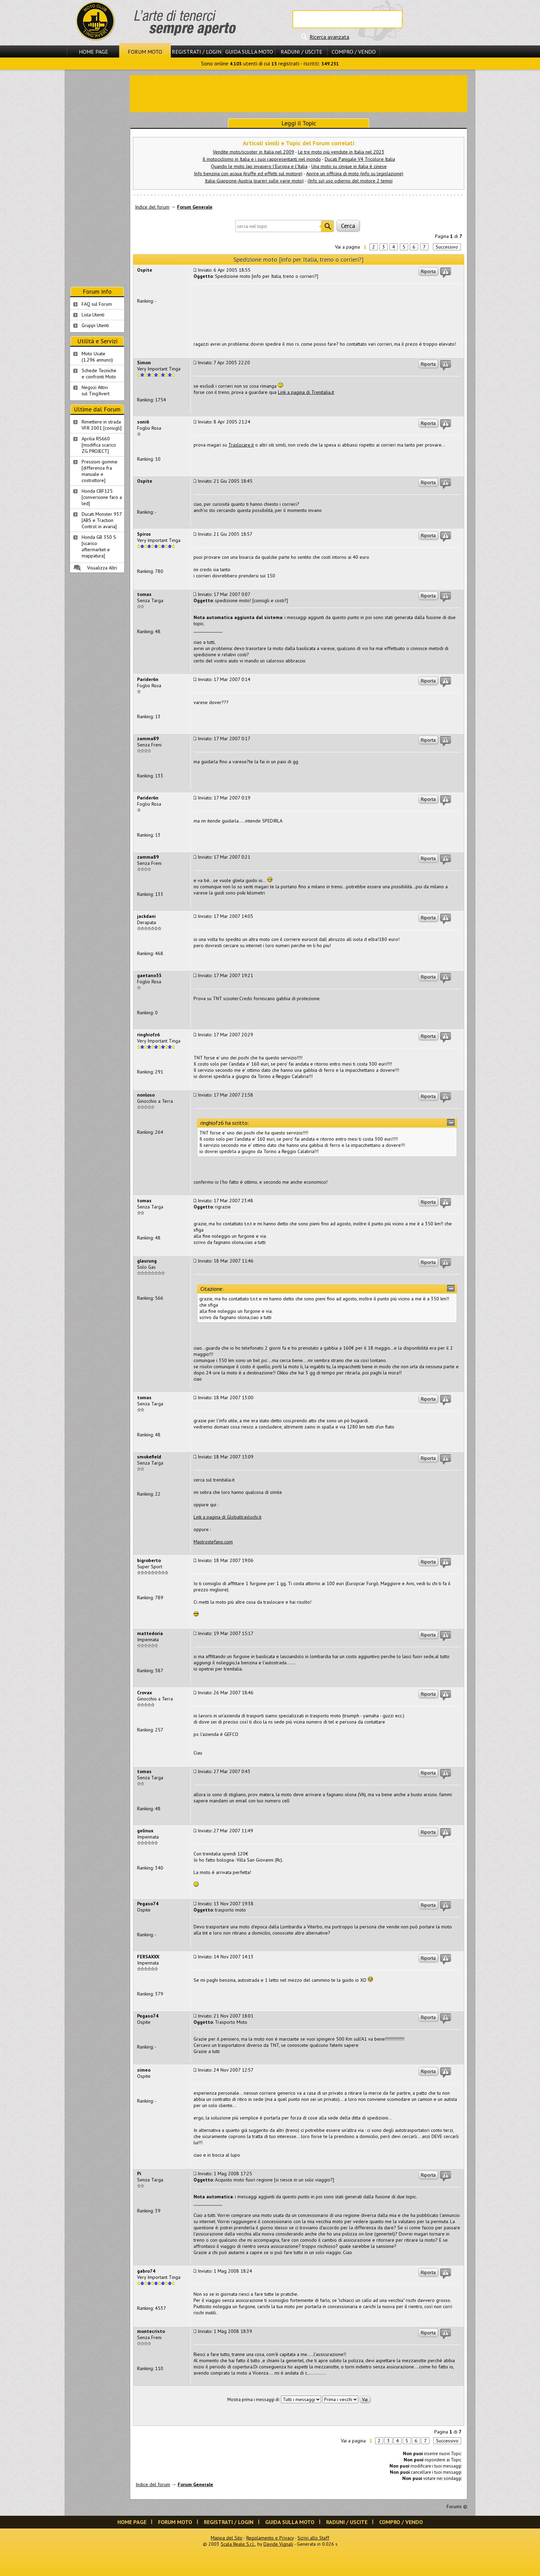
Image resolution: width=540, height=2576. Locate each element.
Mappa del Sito (226, 2538)
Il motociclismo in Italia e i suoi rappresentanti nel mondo (261, 159)
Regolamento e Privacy (270, 2538)
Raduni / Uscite (301, 51)
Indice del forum (152, 207)
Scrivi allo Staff (313, 2538)
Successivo (447, 247)
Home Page (93, 51)
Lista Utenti (93, 315)
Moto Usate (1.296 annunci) (97, 356)
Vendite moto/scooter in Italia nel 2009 (253, 152)
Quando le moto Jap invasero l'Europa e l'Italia (259, 166)
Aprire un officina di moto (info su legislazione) (354, 173)
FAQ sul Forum (97, 304)
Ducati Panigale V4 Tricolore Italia (360, 159)
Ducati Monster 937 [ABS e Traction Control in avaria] (102, 520)
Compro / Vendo (354, 51)
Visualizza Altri (102, 568)
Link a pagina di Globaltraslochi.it (227, 1517)
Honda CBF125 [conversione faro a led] (102, 497)
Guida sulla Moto (249, 51)
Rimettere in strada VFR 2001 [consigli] (102, 425)
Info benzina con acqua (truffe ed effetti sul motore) (248, 173)
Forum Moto (145, 51)
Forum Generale (194, 207)
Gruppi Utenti (95, 325)
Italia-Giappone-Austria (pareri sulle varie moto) (254, 181)
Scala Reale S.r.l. (238, 2544)
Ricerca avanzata (329, 36)
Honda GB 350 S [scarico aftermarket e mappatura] (99, 546)
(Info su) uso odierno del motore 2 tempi (350, 181)
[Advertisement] (298, 92)
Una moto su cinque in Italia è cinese (349, 166)
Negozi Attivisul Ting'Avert (96, 390)
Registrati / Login (196, 51)
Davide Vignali (278, 2544)
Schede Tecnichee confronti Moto (99, 373)
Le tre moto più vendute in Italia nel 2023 (341, 152)
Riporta (428, 271)
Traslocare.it (241, 445)
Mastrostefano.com (213, 1542)
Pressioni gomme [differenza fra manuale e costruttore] (99, 471)
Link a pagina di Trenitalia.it (306, 392)
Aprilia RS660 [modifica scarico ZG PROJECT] (99, 445)
